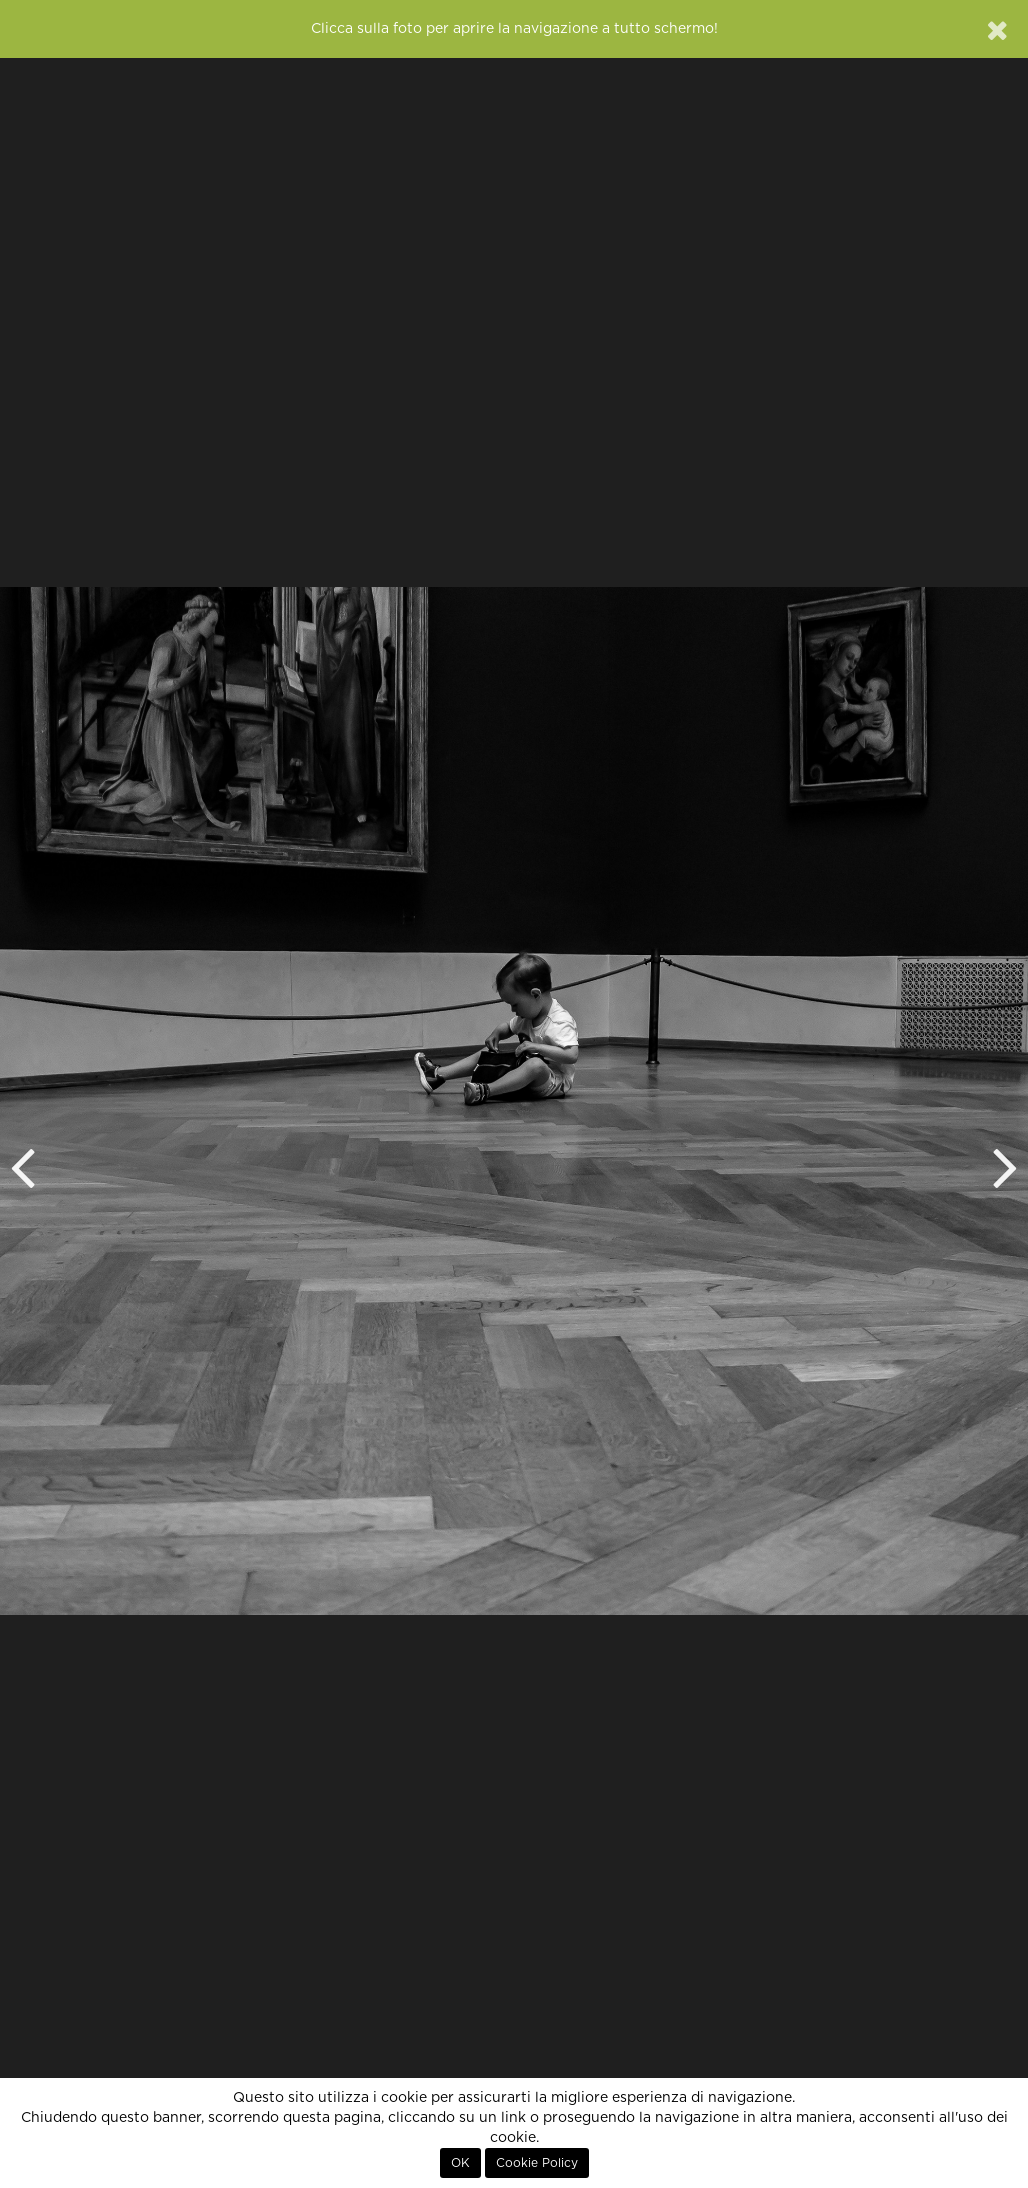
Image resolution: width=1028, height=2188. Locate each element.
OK (460, 2163)
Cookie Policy (537, 2163)
